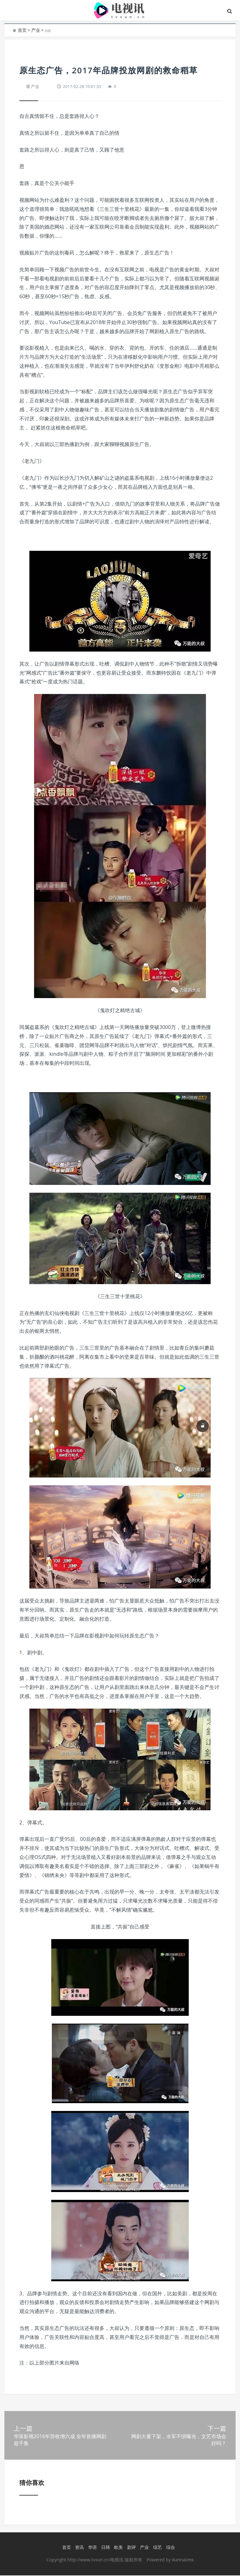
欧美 (118, 2548)
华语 (92, 2548)
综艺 (157, 2548)
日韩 (105, 2548)
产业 (35, 30)
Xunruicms (182, 2560)
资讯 (79, 2548)
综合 (170, 2548)
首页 (22, 30)
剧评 (131, 2548)
